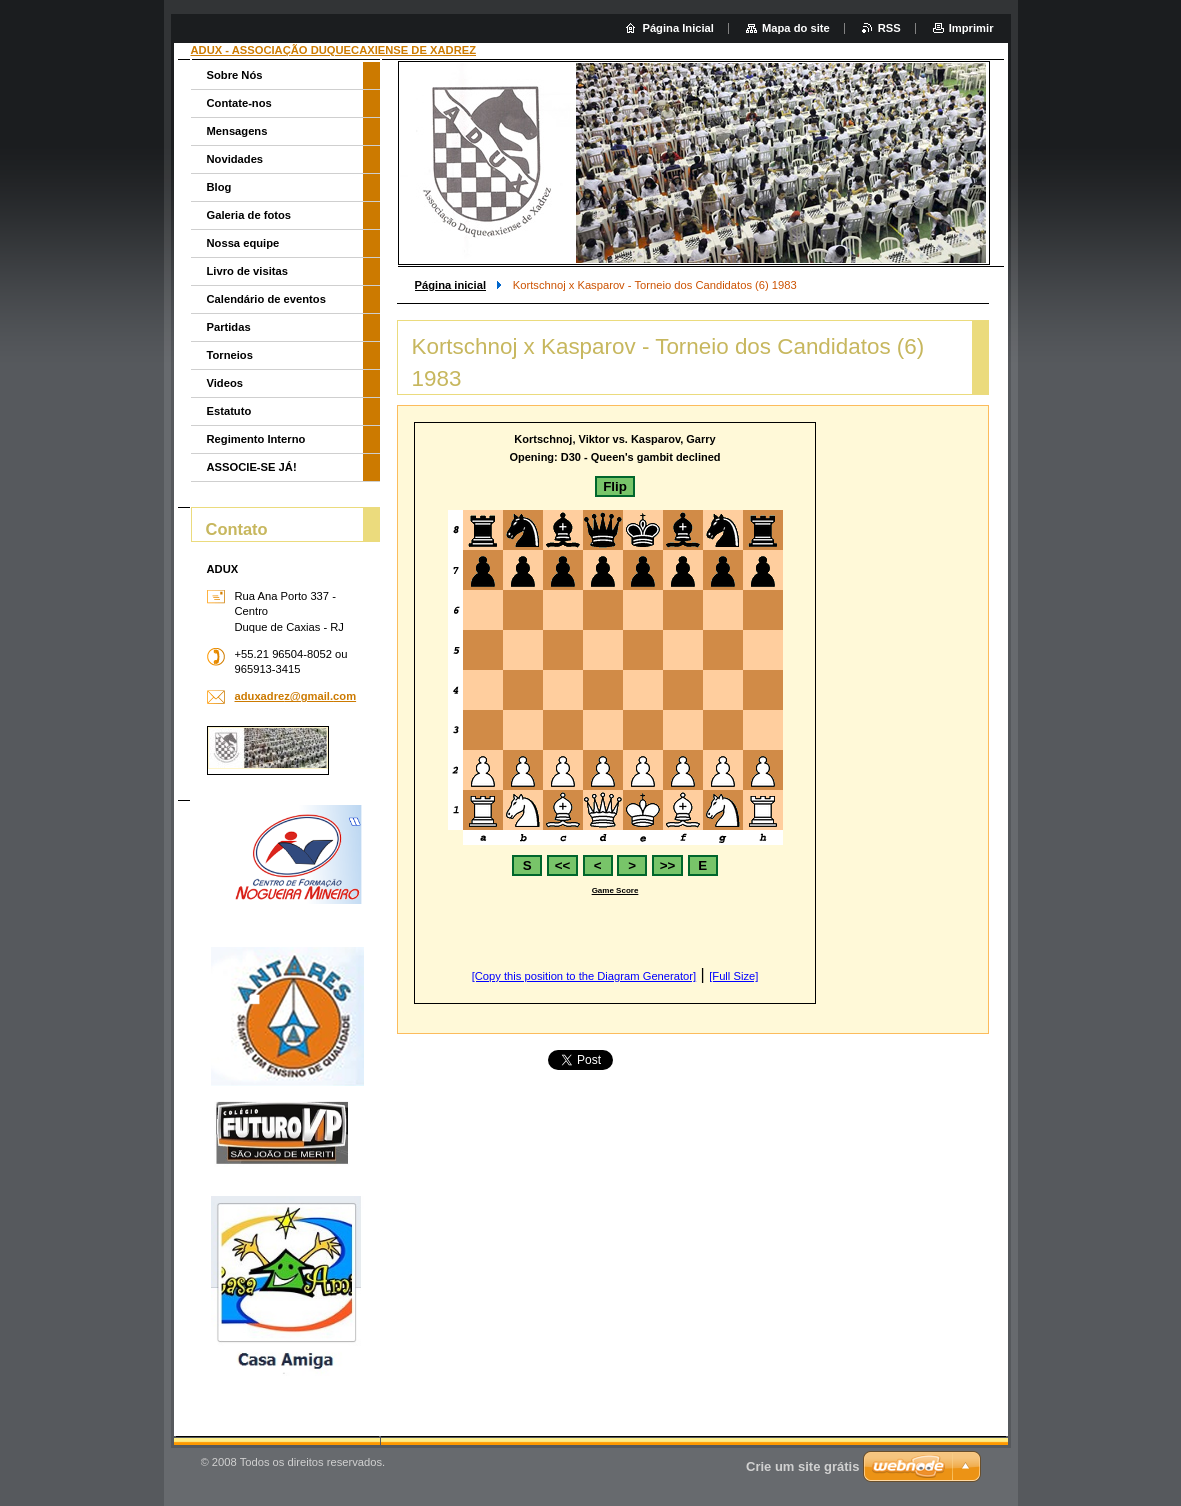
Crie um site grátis (802, 1466)
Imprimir (971, 28)
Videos (225, 383)
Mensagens (237, 131)
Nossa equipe (243, 243)
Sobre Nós (235, 75)
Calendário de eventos (266, 299)
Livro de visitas (247, 271)
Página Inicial (678, 28)
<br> (615, 713)
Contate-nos (239, 103)
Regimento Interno (256, 439)
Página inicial (451, 285)
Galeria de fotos (249, 215)
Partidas (229, 327)
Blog (219, 187)
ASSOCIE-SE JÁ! (252, 467)
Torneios (230, 355)
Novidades (235, 159)
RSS (889, 28)
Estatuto (229, 411)
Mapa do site (796, 28)
